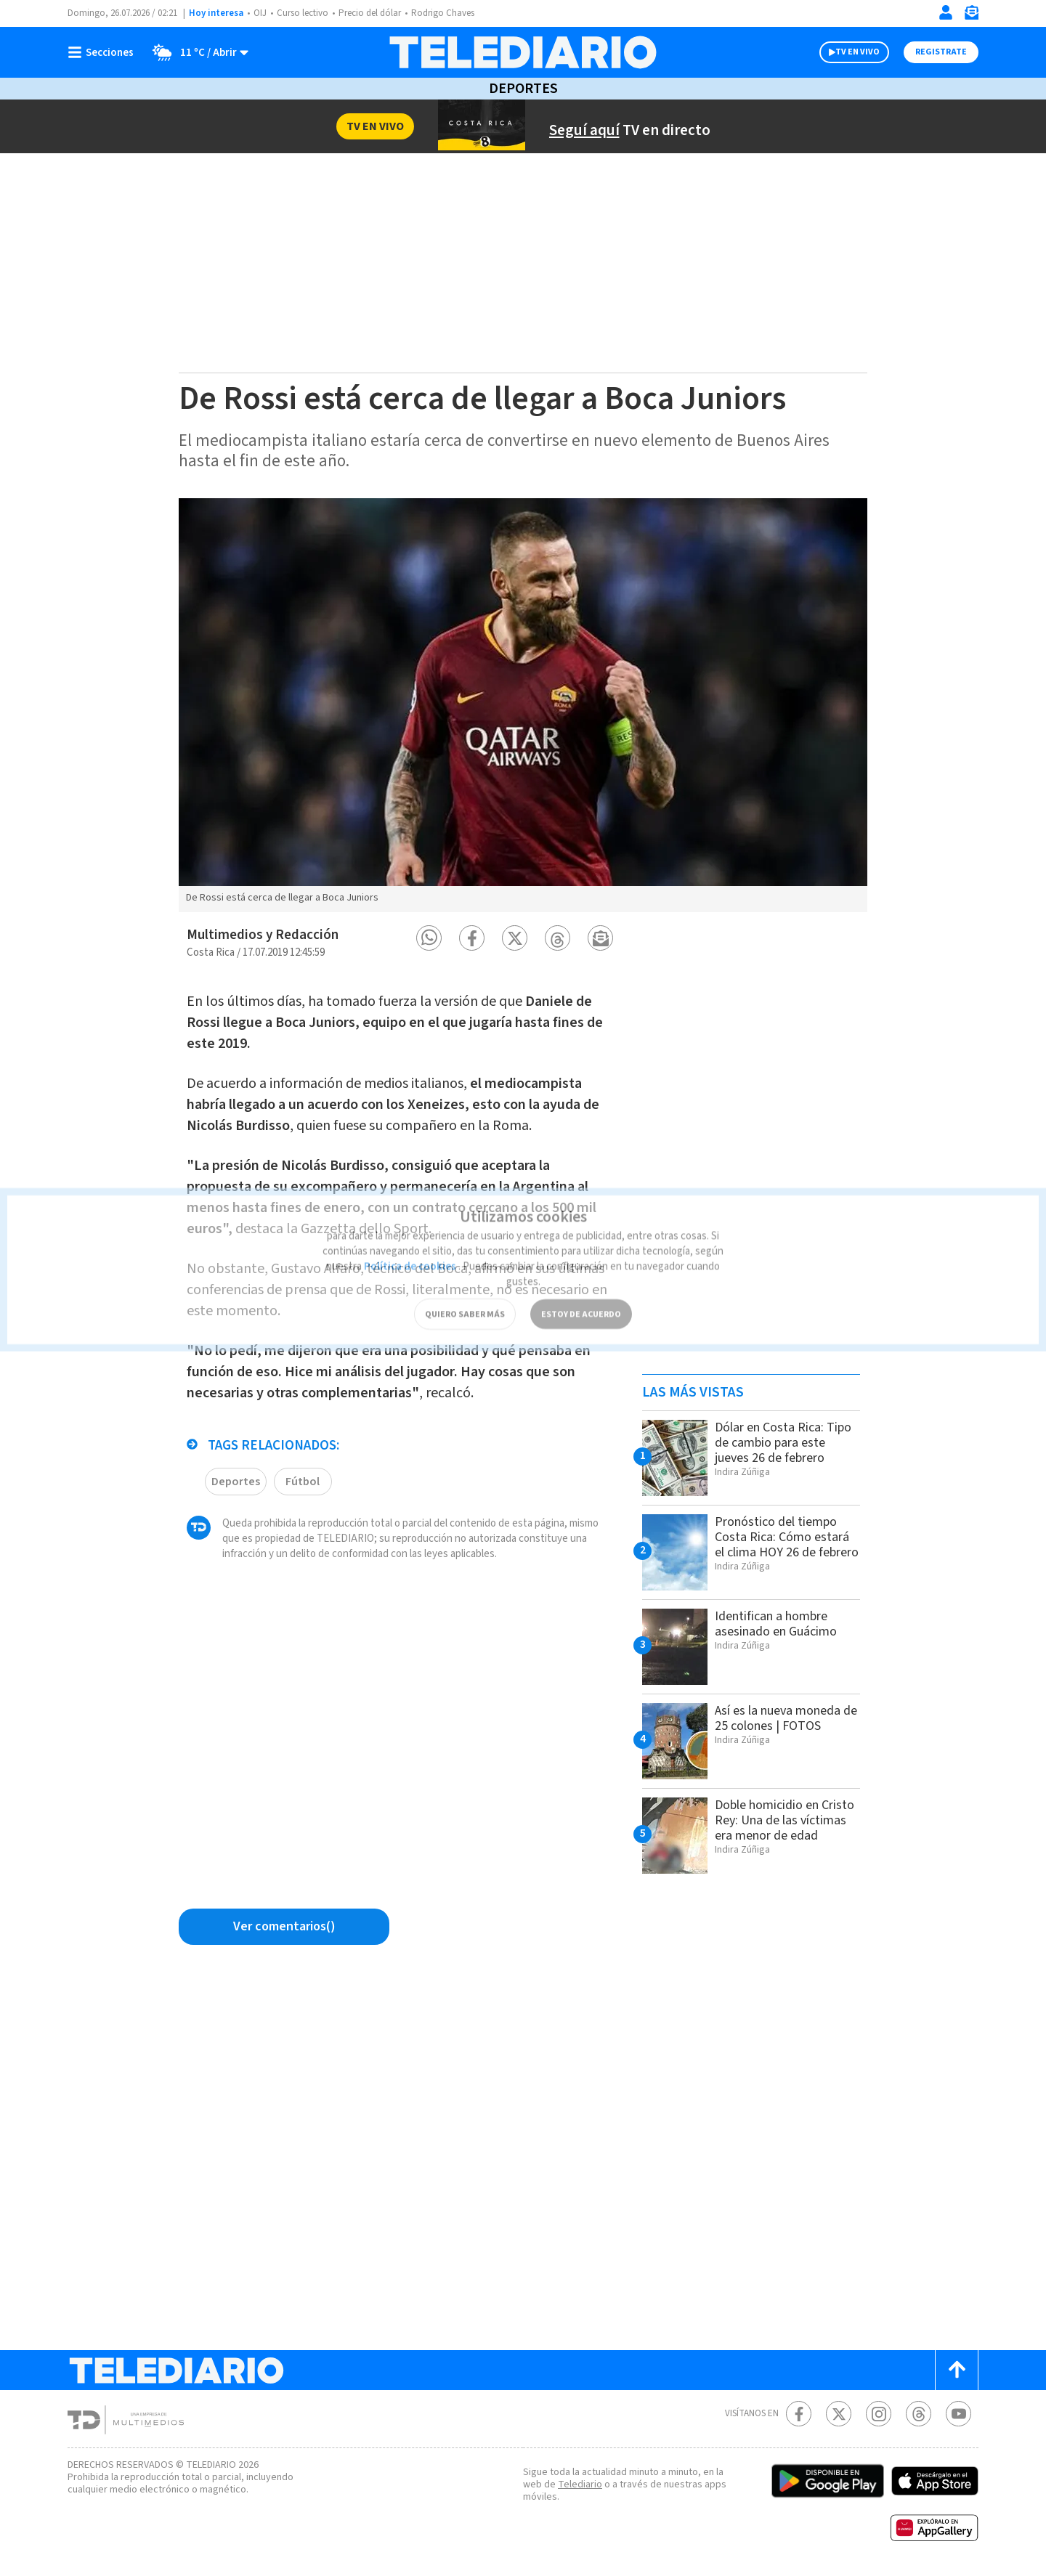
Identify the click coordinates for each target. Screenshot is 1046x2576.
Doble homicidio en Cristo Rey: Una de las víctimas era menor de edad (780, 1827)
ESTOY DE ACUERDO (581, 1291)
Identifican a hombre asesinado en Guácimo (781, 1623)
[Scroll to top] (956, 2370)
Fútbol (301, 1474)
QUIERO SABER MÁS (464, 1291)
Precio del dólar (375, 13)
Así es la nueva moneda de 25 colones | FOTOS (785, 1718)
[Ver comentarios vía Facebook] (284, 1927)
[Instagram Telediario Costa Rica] (878, 2413)
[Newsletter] (971, 15)
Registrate (939, 52)
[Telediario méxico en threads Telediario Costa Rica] (918, 2413)
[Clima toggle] (197, 52)
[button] (429, 938)
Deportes (523, 89)
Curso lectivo (304, 13)
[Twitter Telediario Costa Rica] (838, 2413)
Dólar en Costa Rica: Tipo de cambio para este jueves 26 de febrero (775, 1450)
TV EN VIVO (844, 52)
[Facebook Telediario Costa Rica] (798, 2413)
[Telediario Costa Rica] (522, 52)
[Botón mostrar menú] (104, 52)
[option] (523, 705)
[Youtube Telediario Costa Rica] (958, 2413)
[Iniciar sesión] (945, 12)
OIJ (260, 13)
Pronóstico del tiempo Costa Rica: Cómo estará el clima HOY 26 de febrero (782, 1544)
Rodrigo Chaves (453, 13)
